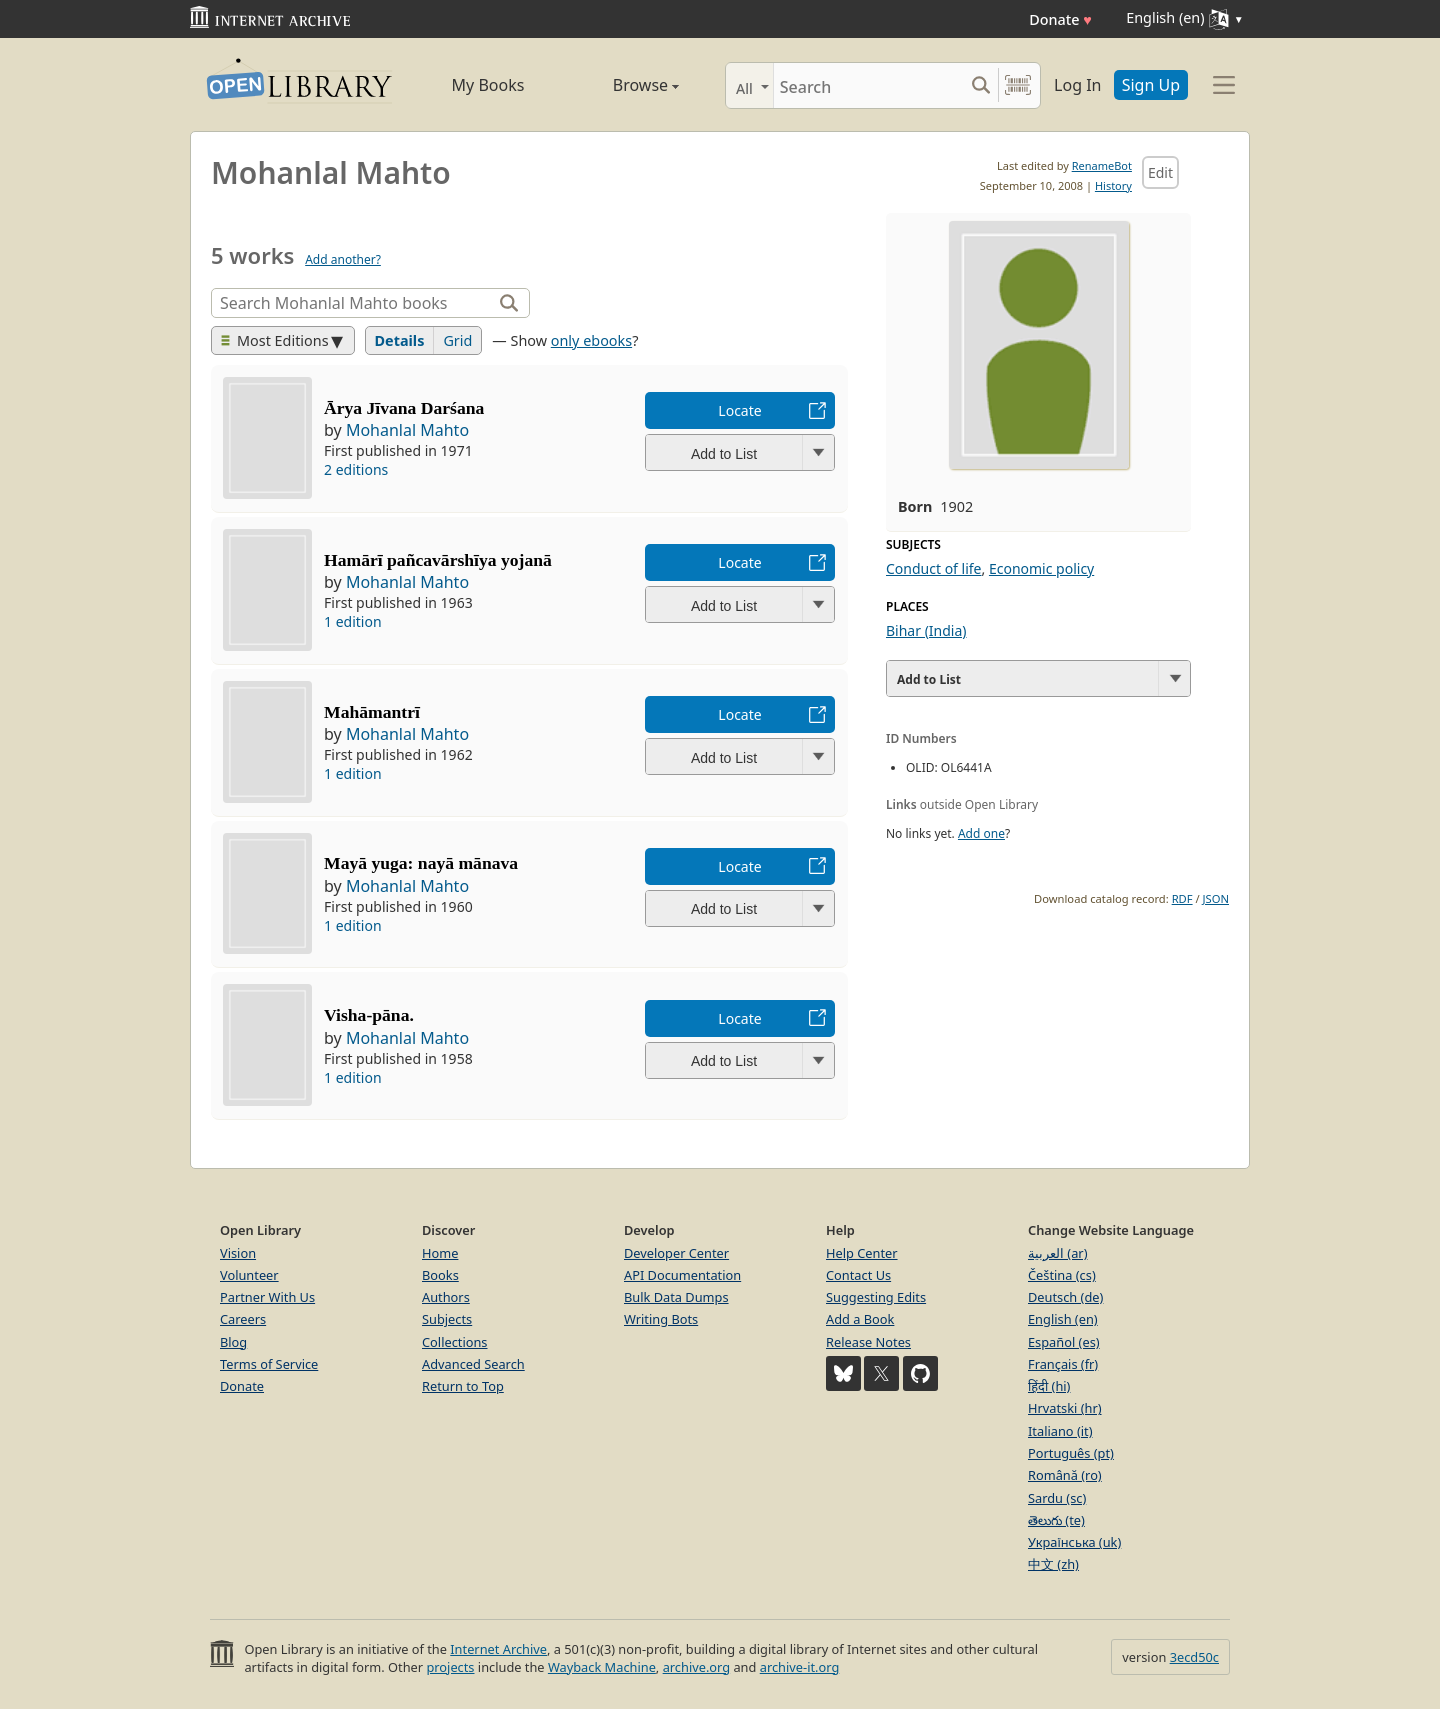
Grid (457, 340)
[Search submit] (980, 85)
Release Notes (868, 1342)
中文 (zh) (1053, 1564)
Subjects (447, 1319)
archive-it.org (800, 1667)
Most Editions (275, 340)
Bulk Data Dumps (676, 1297)
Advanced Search (473, 1364)
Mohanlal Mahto (407, 430)
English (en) (1063, 1319)
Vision (238, 1253)
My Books (488, 85)
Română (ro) (1065, 1475)
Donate (1060, 19)
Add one (981, 833)
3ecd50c (1194, 1657)
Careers (243, 1319)
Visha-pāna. (369, 1015)
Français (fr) (1063, 1364)
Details (400, 340)
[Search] (868, 85)
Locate (739, 410)
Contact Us (858, 1275)
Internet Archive (498, 1649)
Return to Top (463, 1386)
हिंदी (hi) (1049, 1386)
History (1113, 185)
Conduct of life (934, 568)
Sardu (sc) (1057, 1498)
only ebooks (591, 340)
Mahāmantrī (372, 712)
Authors (446, 1297)
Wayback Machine (602, 1667)
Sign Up (1151, 85)
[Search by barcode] (1018, 85)
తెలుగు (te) (1056, 1520)
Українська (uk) (1074, 1542)
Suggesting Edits (876, 1297)
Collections (455, 1342)
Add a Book (860, 1319)
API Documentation (682, 1275)
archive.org (696, 1667)
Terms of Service (269, 1364)
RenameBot (1102, 165)
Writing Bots (661, 1319)
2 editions (356, 469)
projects (450, 1667)
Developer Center (676, 1253)
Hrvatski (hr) (1065, 1408)
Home (440, 1253)
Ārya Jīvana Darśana (404, 408)
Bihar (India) (926, 630)
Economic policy (1041, 568)
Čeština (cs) (1062, 1275)
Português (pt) (1071, 1453)
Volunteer (249, 1275)
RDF (1182, 898)
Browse (623, 85)
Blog (233, 1342)
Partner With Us (267, 1297)
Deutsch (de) (1065, 1297)
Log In (1077, 85)
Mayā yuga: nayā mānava (421, 863)
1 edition (353, 621)
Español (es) (1064, 1342)
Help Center (862, 1253)
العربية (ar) (1057, 1253)
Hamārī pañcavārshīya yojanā (438, 560)
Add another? (343, 259)
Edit (1160, 172)
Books (440, 1275)
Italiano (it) (1060, 1431)
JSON (1216, 898)
